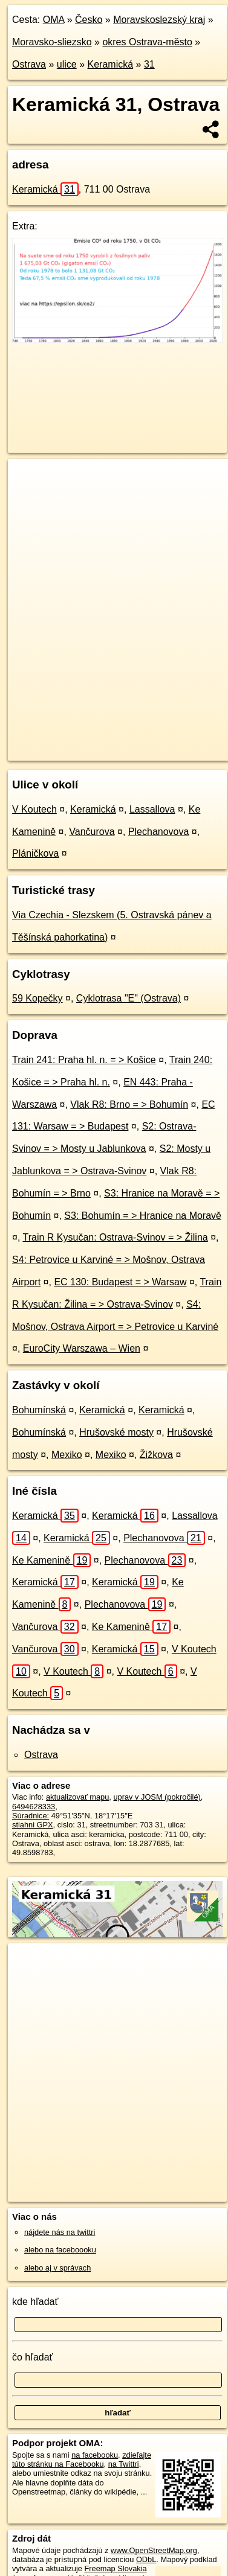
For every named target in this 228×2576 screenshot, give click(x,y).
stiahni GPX (32, 1824)
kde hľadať (35, 2301)
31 (149, 64)
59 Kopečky (37, 998)
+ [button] (29, 479)
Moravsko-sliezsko (52, 42)
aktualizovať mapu (77, 1796)
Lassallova (152, 809)
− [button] (29, 498)
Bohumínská (39, 1410)
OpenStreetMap (96, 741)
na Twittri (123, 2464)
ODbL (146, 2559)
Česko (88, 19)
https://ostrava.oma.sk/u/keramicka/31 (71, 751)
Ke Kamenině (51, 1560)
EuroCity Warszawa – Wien (81, 1348)
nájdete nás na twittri (59, 2232)
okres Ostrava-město (147, 42)
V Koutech (34, 809)
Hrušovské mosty (116, 1432)
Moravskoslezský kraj (159, 19)
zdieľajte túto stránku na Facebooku (81, 2459)
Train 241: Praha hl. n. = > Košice (84, 1060)
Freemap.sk (159, 741)
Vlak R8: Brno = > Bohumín (129, 1104)
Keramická (111, 64)
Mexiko (66, 1454)
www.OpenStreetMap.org (154, 2550)
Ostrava (29, 64)
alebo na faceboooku (60, 2249)
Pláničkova (35, 853)
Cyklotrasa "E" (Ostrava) (128, 998)
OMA (54, 19)
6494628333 (33, 1806)
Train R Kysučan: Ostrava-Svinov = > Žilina (115, 1237)
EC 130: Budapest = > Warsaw (120, 1282)
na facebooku (94, 2454)
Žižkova (156, 1454)
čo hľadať (32, 2357)
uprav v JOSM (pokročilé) (156, 1796)
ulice (67, 64)
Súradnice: (30, 1815)
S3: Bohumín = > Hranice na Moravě (142, 1215)
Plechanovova (158, 831)
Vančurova (91, 831)
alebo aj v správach (57, 2267)
